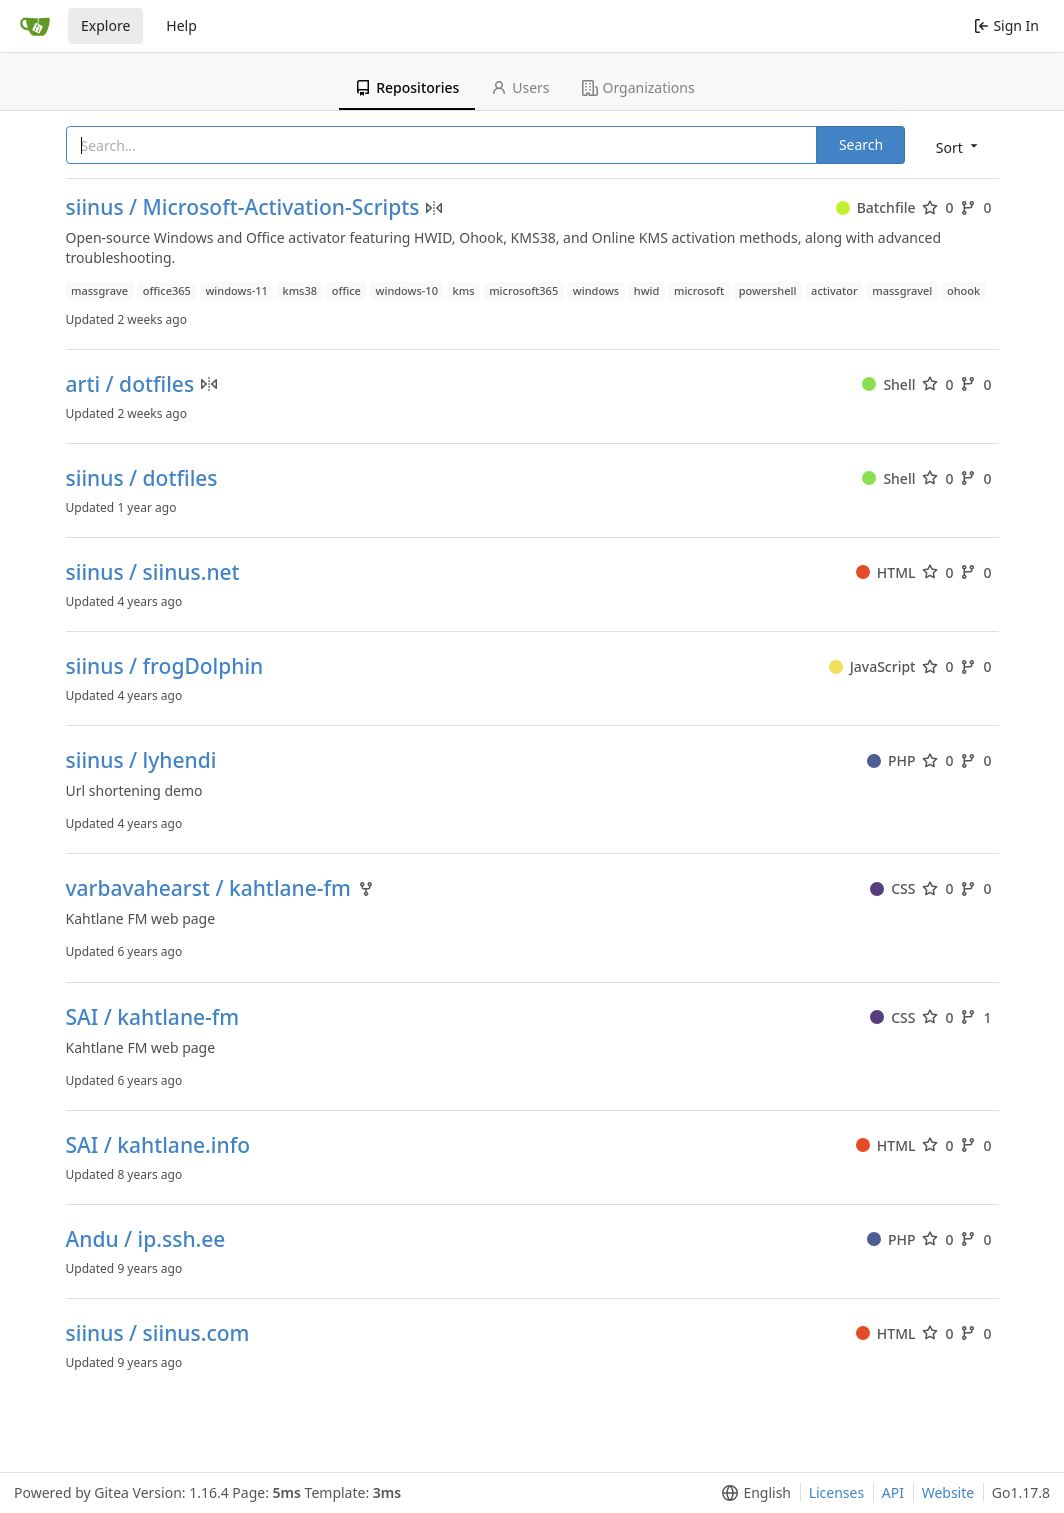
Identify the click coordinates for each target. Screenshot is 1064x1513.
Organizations (638, 87)
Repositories (407, 87)
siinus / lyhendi (141, 760)
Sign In (1006, 25)
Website (948, 1492)
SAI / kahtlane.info (158, 1145)
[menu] (958, 146)
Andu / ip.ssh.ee (146, 1239)
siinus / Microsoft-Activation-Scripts (243, 207)
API (893, 1492)
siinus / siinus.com (158, 1333)
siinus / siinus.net (153, 572)
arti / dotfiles (130, 384)
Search (861, 144)
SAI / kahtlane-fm (153, 1017)
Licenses (837, 1492)
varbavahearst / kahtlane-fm (208, 888)
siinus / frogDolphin (165, 666)
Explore (105, 25)
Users (520, 87)
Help (181, 25)
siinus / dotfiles (142, 478)
